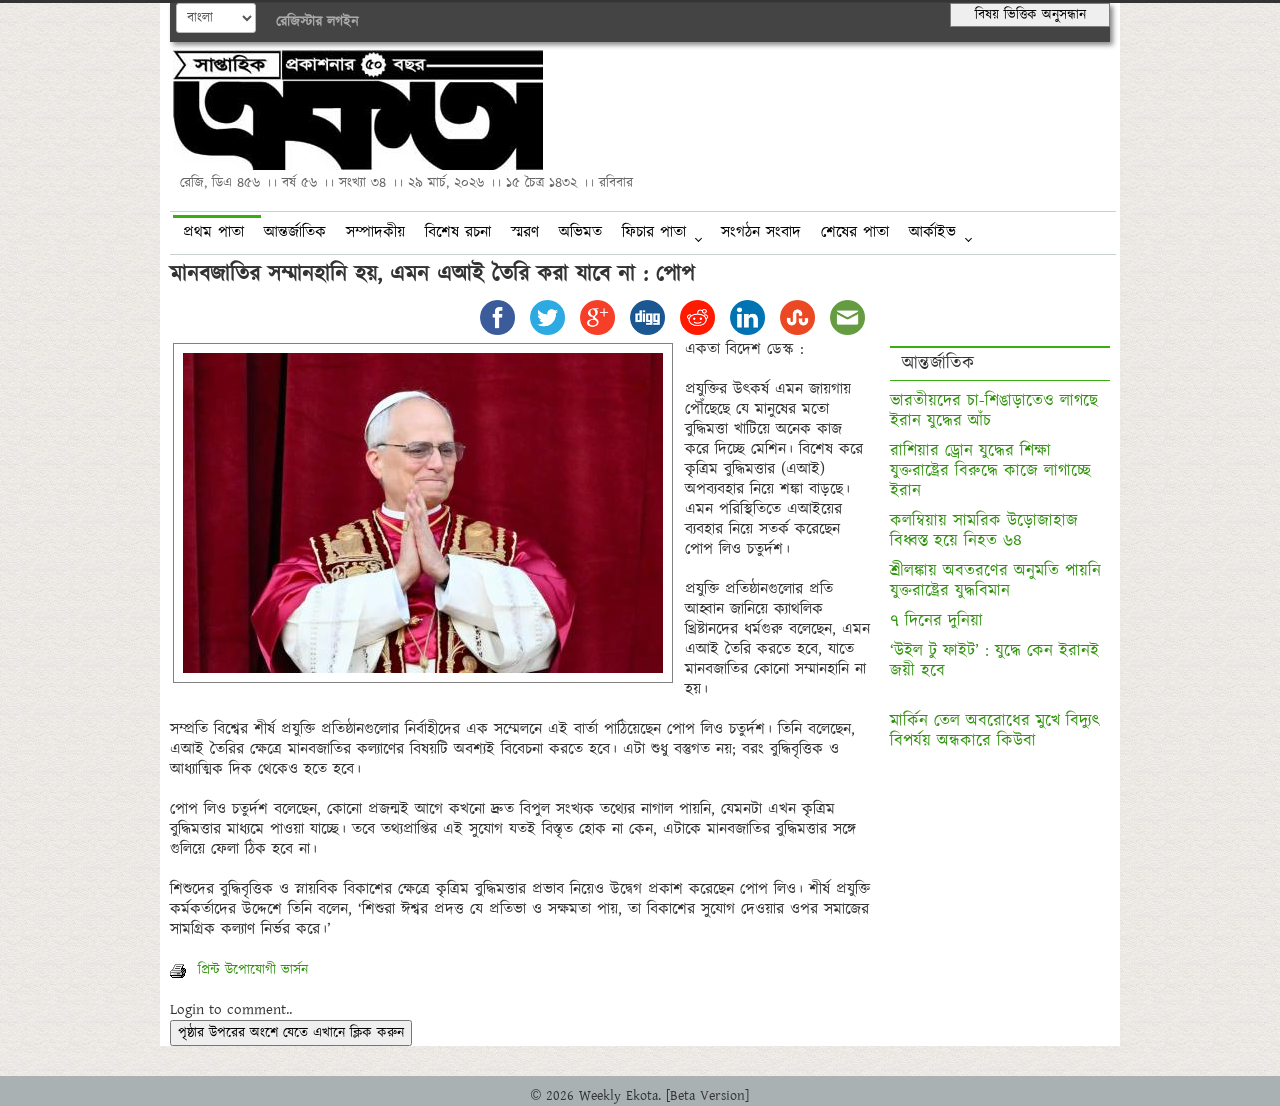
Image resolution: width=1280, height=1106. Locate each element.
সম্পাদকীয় (375, 232)
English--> (216, 18)
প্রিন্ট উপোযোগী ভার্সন (239, 970)
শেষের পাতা (855, 232)
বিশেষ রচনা (458, 232)
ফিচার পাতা (654, 232)
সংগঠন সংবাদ (761, 232)
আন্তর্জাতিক (295, 232)
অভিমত (580, 232)
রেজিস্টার (299, 22)
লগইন (342, 22)
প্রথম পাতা (213, 232)
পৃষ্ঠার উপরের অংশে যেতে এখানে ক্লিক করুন (291, 1033)
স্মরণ (525, 232)
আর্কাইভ (932, 232)
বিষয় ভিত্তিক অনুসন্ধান (1030, 15)
